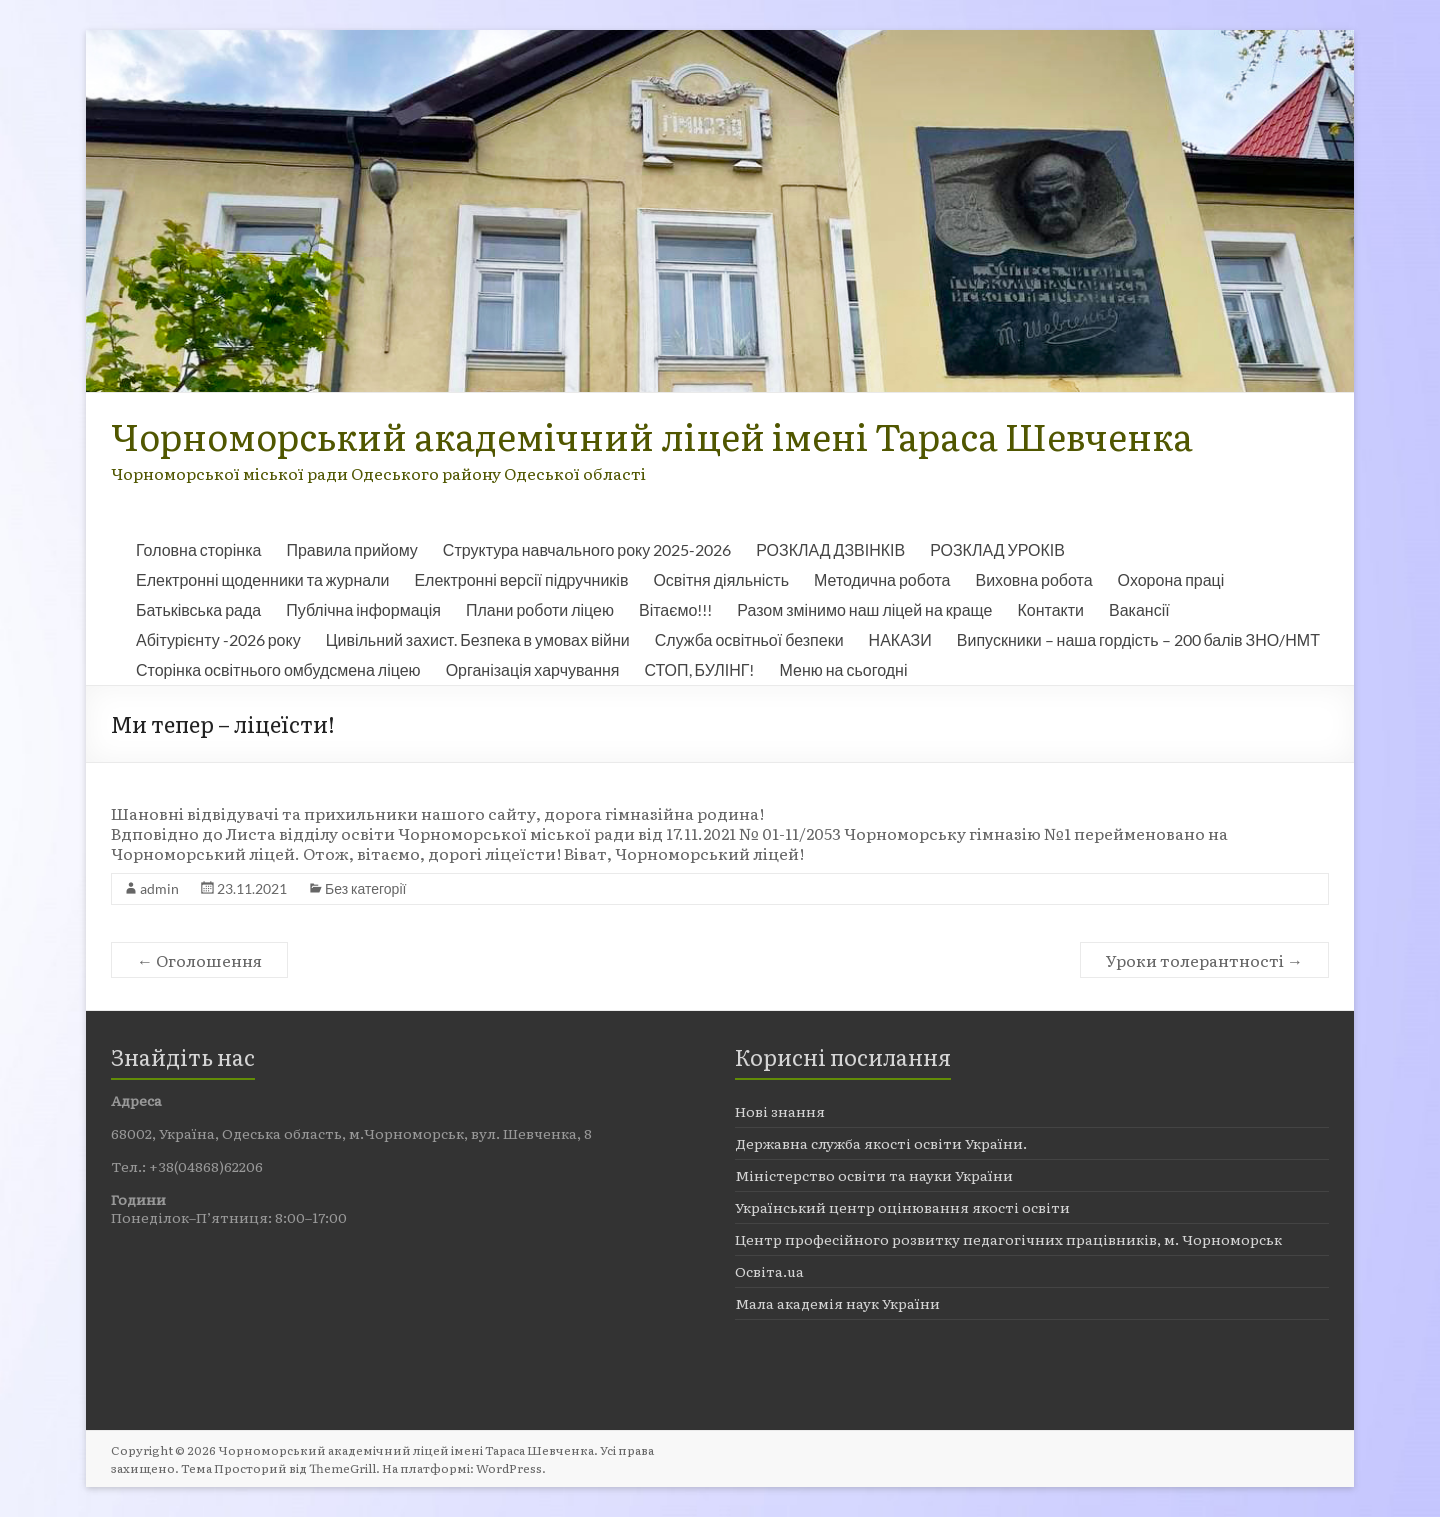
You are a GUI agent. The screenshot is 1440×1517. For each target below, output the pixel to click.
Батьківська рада (198, 609)
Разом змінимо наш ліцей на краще (864, 609)
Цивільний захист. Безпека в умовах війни (478, 639)
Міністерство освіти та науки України (874, 1175)
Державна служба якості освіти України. (881, 1143)
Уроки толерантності (1204, 960)
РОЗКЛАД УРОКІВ (997, 549)
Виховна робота (1033, 579)
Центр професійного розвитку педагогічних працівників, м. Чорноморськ (1008, 1239)
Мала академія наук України (837, 1303)
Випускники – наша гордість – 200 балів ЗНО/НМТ (1138, 639)
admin (159, 888)
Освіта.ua (769, 1271)
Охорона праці (1171, 579)
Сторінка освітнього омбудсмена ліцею (278, 669)
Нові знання (780, 1111)
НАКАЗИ (900, 639)
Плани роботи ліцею (540, 609)
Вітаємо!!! (675, 609)
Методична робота (882, 579)
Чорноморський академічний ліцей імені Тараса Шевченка (652, 435)
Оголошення (199, 960)
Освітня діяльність (721, 579)
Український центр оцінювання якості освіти (902, 1207)
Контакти (1051, 609)
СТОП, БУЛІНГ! (700, 669)
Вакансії (1139, 609)
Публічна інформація (363, 609)
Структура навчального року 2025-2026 (587, 549)
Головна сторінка (198, 549)
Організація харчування (533, 669)
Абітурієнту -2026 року (218, 639)
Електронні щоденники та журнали (262, 579)
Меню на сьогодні (843, 669)
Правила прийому (351, 549)
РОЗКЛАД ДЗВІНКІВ (830, 549)
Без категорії (365, 888)
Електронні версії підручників (521, 579)
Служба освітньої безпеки (749, 639)
